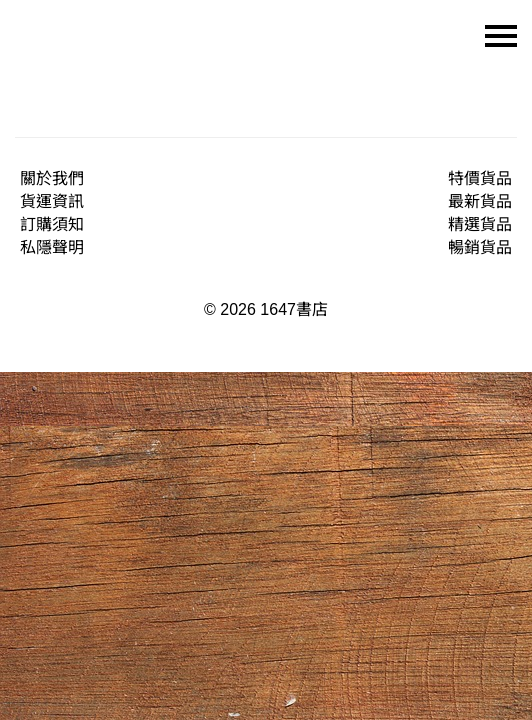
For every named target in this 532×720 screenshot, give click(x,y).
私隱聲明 (52, 247)
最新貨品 (480, 201)
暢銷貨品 (480, 247)
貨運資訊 (52, 201)
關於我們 (52, 178)
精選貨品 (480, 224)
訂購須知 (52, 224)
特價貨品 (480, 178)
